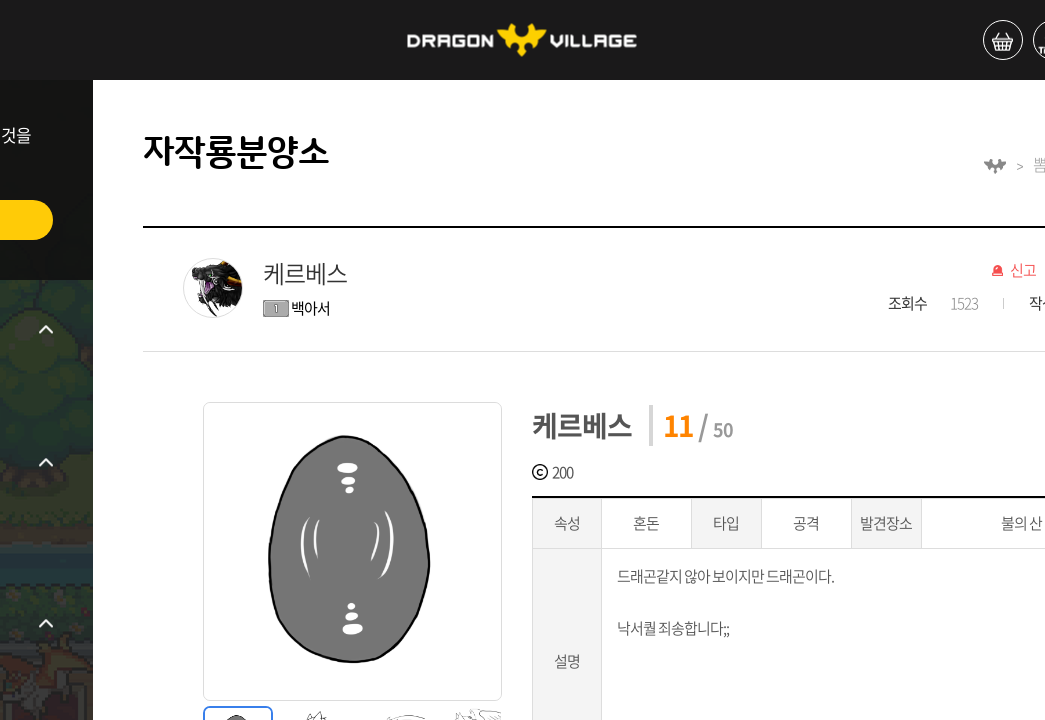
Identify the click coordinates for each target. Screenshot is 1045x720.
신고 (1023, 271)
